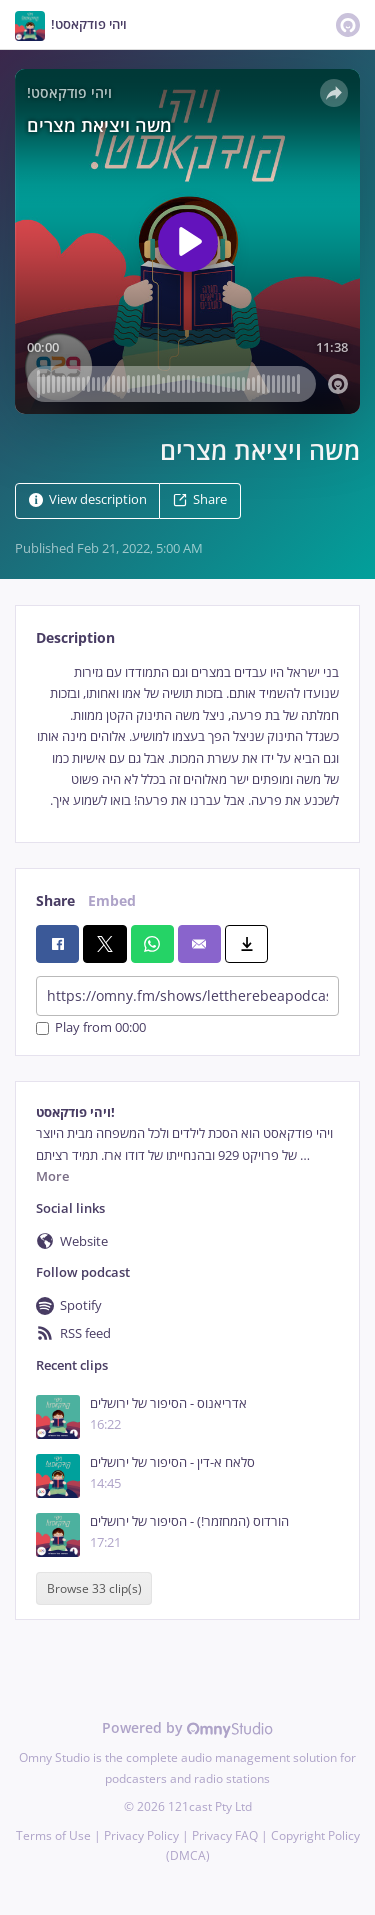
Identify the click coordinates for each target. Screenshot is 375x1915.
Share (200, 499)
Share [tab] (55, 900)
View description (88, 499)
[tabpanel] (187, 737)
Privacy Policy (141, 1835)
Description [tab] (75, 637)
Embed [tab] (112, 900)
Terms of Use (53, 1835)
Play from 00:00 (91, 1028)
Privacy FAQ (225, 1835)
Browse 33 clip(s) (94, 1588)
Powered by (187, 1727)
